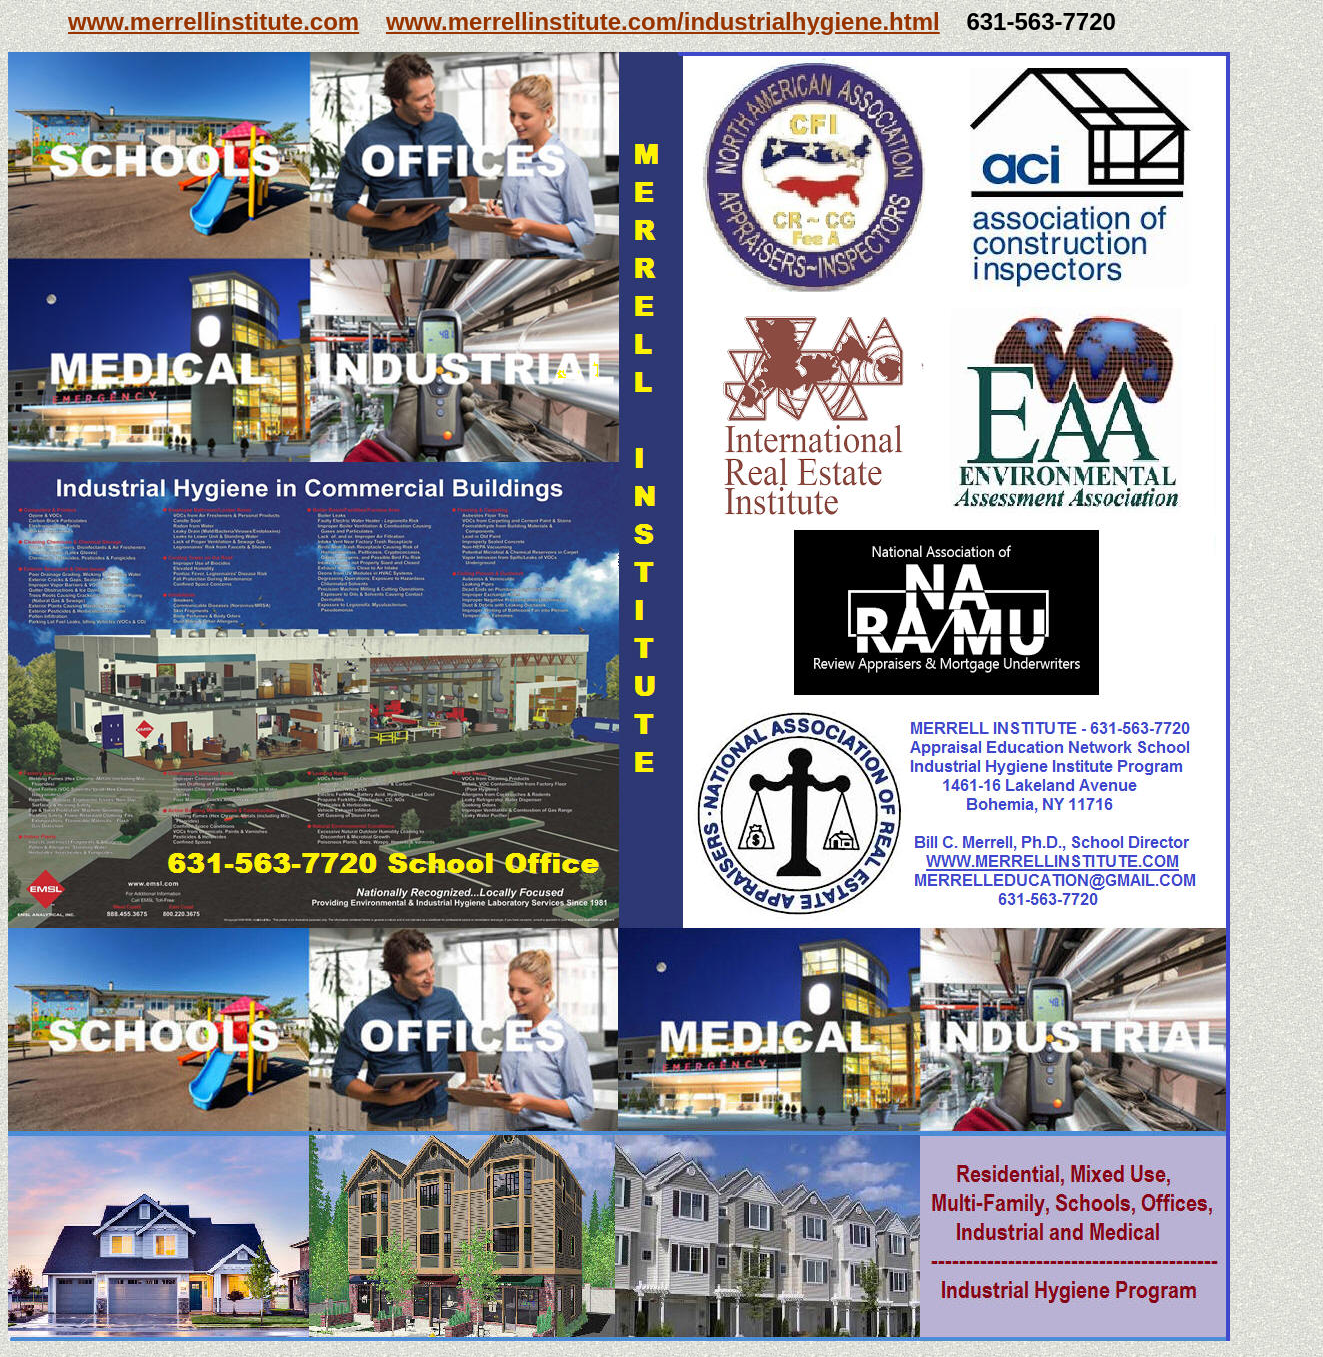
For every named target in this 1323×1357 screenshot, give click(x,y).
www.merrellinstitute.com (213, 21)
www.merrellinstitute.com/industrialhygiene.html (663, 21)
